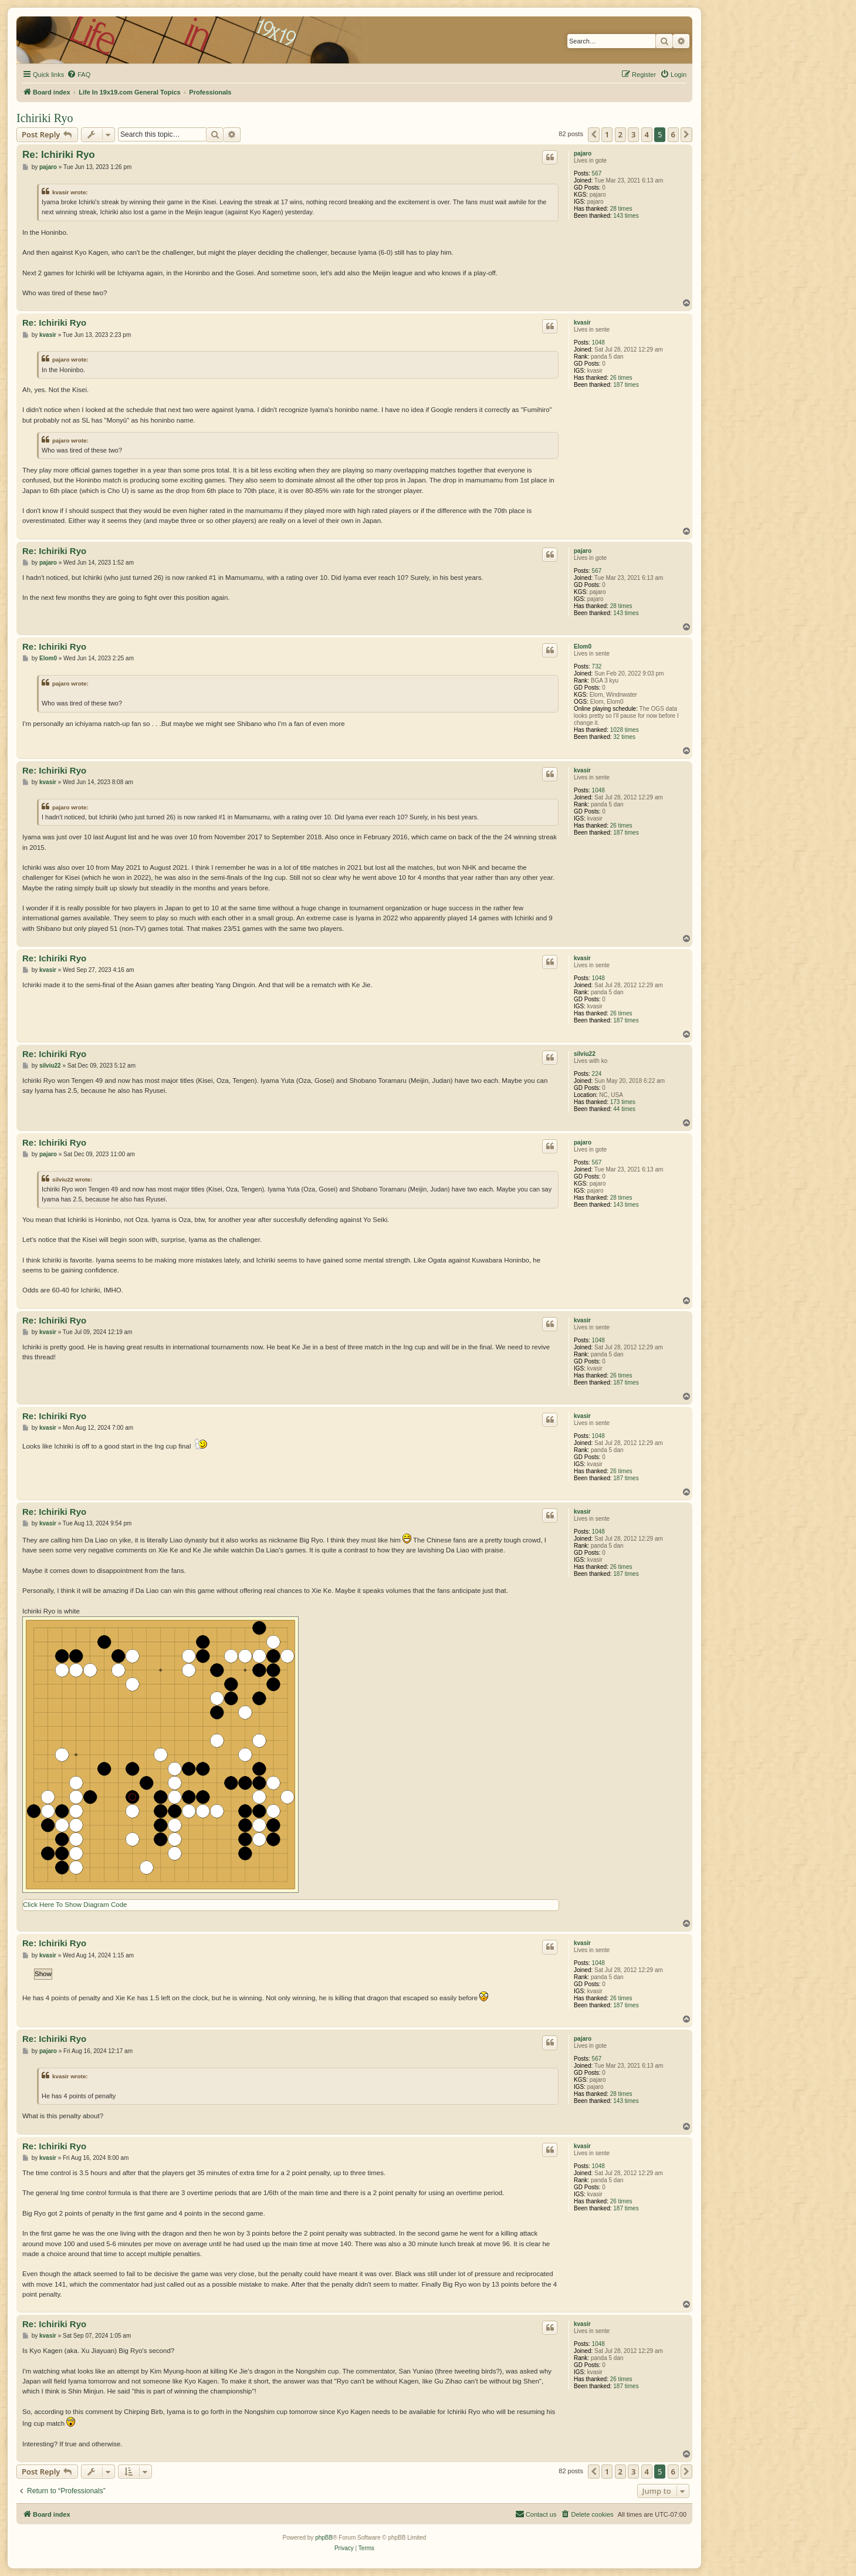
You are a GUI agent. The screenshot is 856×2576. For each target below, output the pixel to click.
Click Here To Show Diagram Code (75, 1904)
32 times (624, 737)
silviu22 (585, 1054)
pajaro (582, 153)
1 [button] (607, 134)
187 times (625, 384)
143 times (625, 215)
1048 (598, 342)
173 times (622, 1102)
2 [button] (620, 134)
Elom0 (582, 646)
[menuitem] (78, 74)
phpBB (324, 2537)
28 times (621, 208)
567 (597, 173)
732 (597, 666)
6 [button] (673, 134)
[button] (594, 134)
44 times (624, 1109)
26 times (621, 377)
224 (597, 1074)
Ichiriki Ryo (44, 118)
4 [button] (647, 134)
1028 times (624, 730)
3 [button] (633, 134)
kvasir (582, 322)
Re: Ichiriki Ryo (58, 154)
